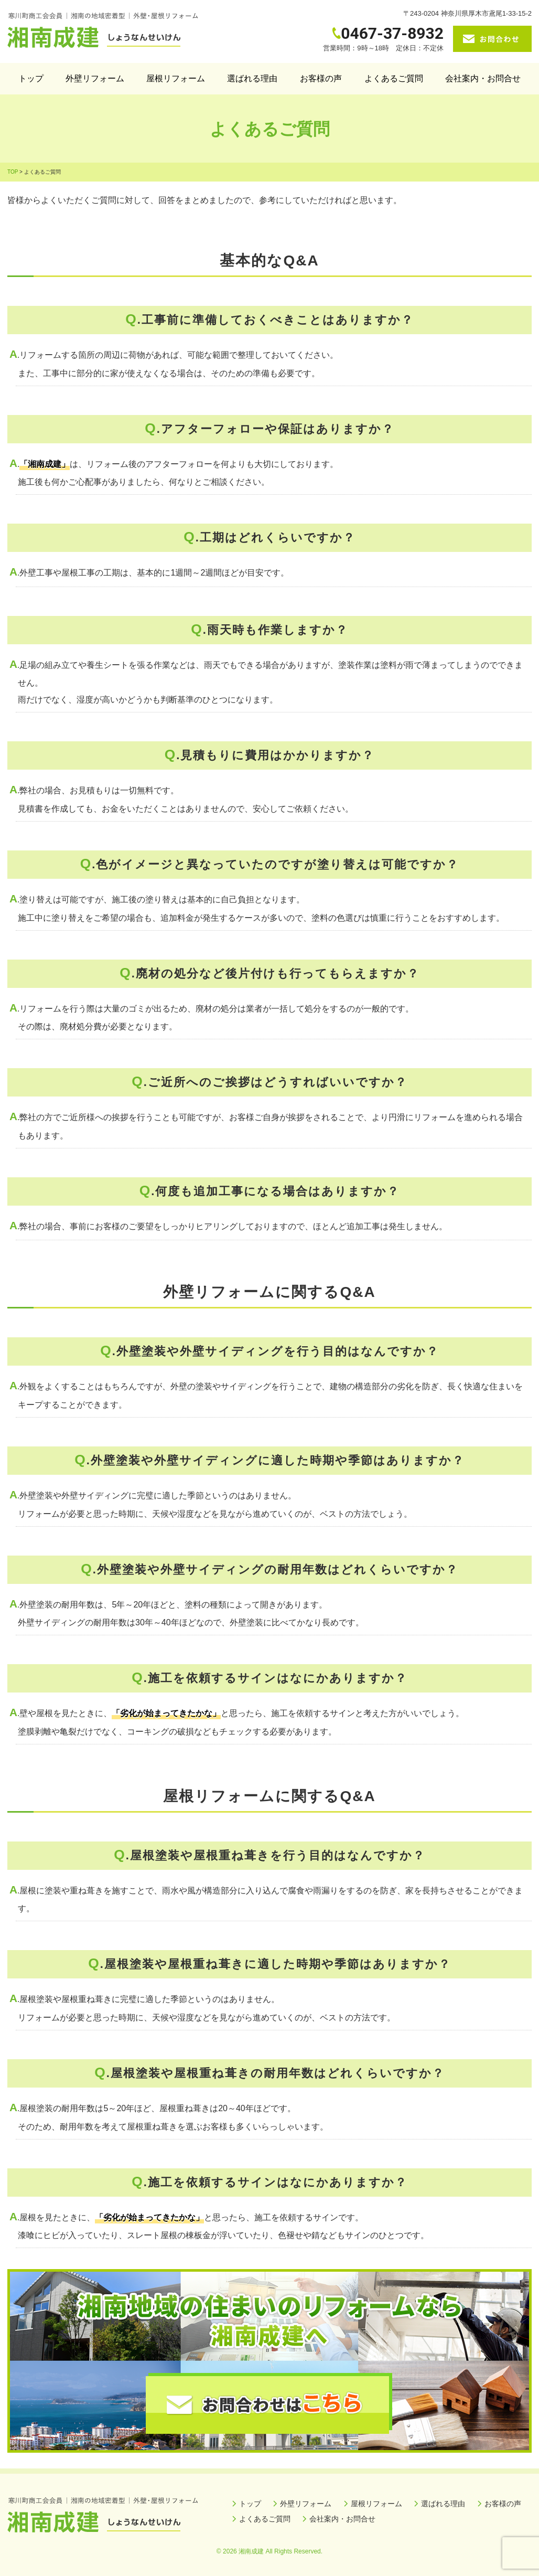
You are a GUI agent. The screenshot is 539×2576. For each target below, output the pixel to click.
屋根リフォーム (175, 78)
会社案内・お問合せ (483, 78)
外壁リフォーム (95, 78)
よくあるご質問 (393, 78)
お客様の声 (321, 78)
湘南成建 (251, 2551)
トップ (31, 78)
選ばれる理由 (252, 78)
